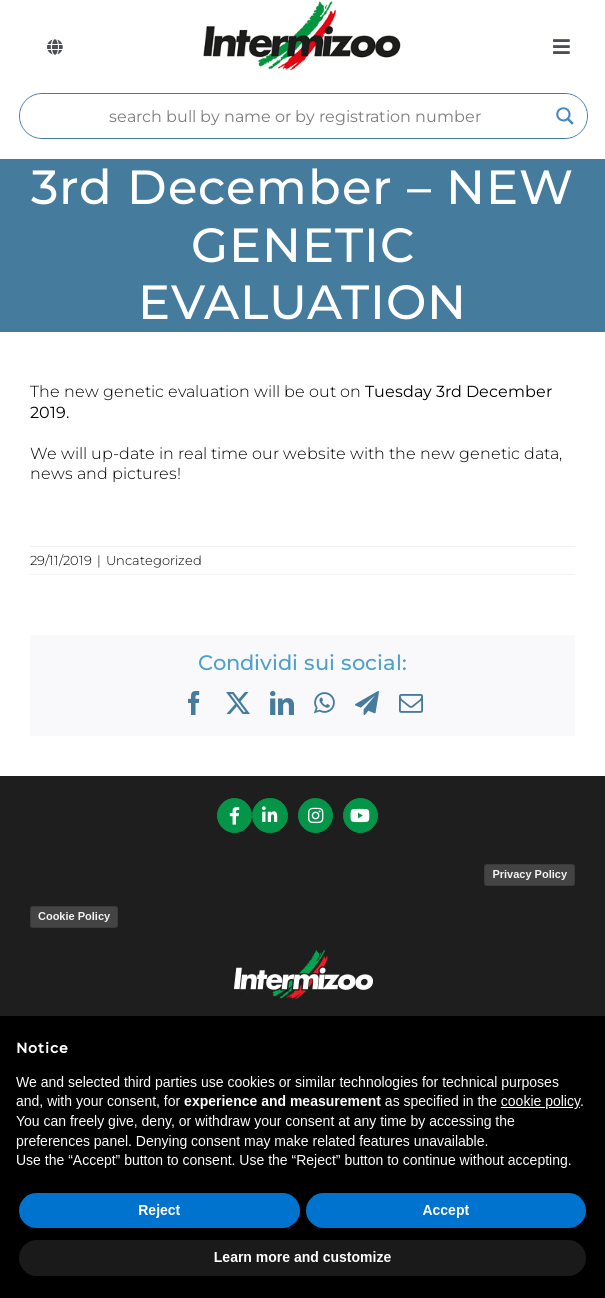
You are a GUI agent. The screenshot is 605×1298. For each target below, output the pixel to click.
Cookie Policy (74, 916)
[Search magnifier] (565, 116)
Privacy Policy (529, 874)
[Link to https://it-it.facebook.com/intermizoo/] (234, 815)
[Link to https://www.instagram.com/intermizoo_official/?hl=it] (315, 815)
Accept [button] (445, 1210)
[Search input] (294, 116)
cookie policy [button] (540, 1101)
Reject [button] (159, 1210)
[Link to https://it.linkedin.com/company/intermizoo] (269, 815)
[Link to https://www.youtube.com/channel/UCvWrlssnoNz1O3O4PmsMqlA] (360, 815)
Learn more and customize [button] (302, 1257)
